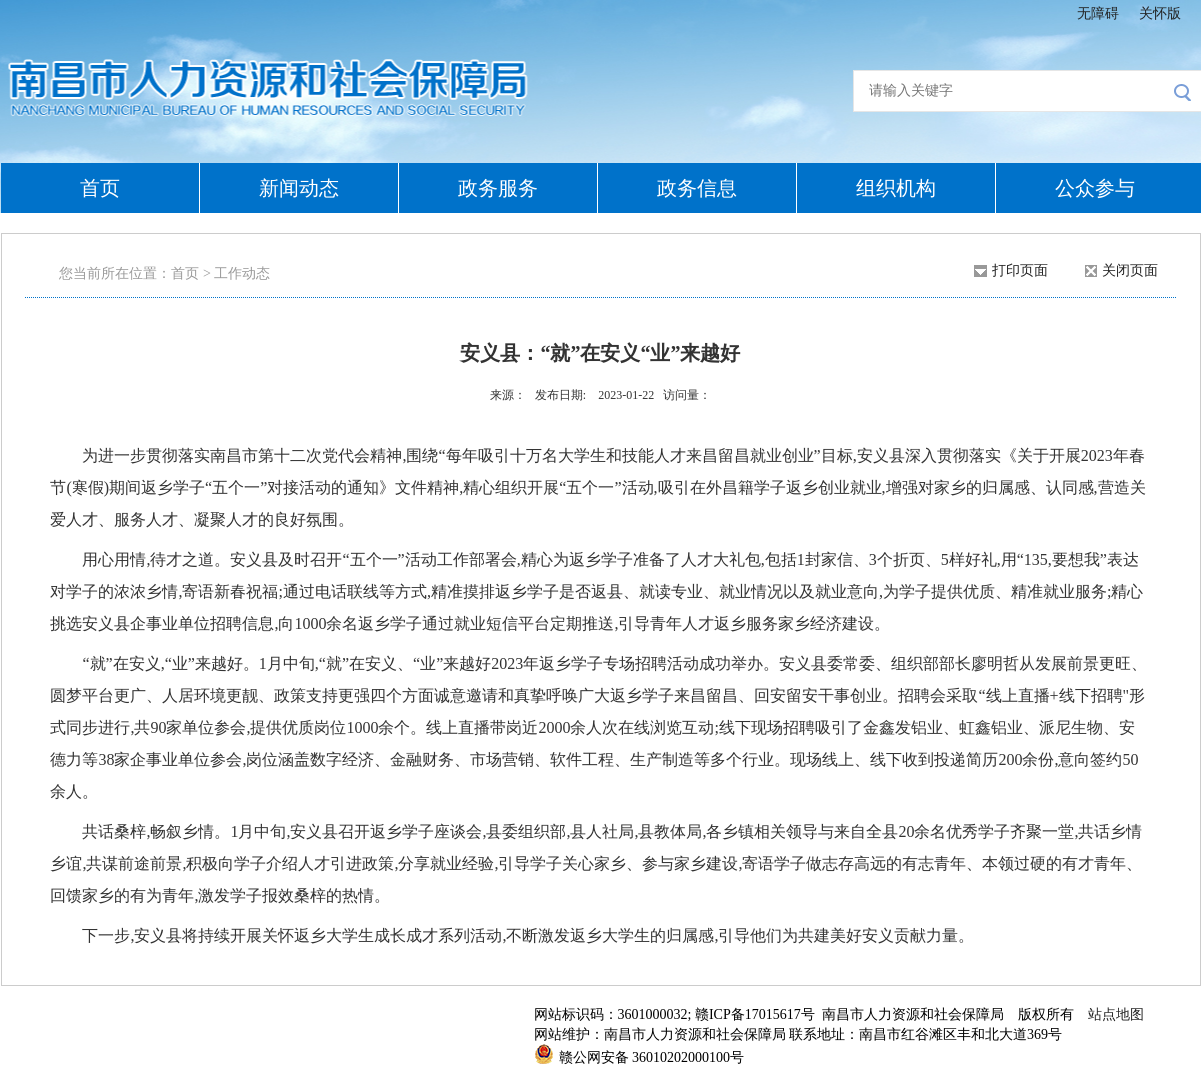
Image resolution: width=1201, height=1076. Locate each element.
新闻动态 (299, 188)
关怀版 (1160, 13)
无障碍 (1098, 13)
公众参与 (1095, 188)
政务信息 (697, 188)
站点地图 (1116, 1014)
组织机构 (896, 188)
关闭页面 (1130, 270)
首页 (100, 188)
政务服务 (498, 188)
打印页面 (1020, 270)
